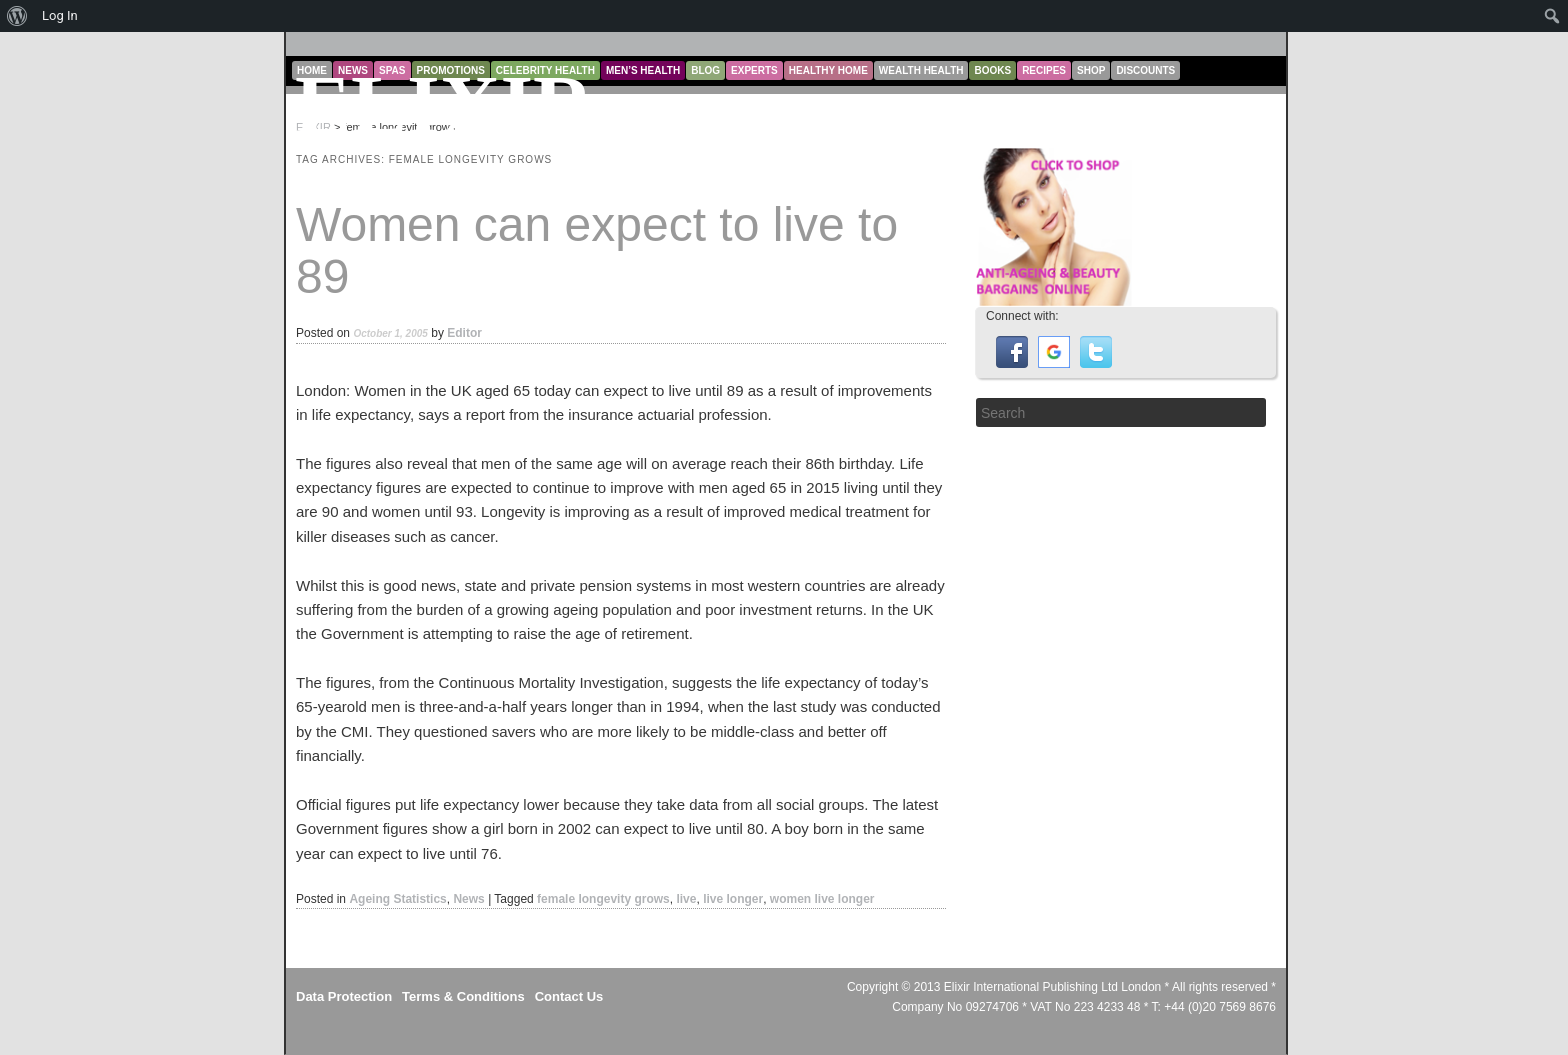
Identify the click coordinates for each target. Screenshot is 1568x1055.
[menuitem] (17, 16)
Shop (1091, 70)
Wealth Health (921, 70)
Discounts (1145, 70)
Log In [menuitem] (60, 15)
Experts (754, 70)
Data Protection (344, 996)
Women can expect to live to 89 (597, 251)
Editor (464, 333)
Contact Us (569, 996)
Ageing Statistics (397, 899)
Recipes (1044, 70)
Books (992, 70)
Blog (705, 70)
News (468, 899)
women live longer (822, 899)
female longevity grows (603, 899)
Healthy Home (828, 70)
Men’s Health (643, 70)
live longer (733, 899)
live (686, 899)
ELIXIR (444, 105)
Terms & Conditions (463, 996)
